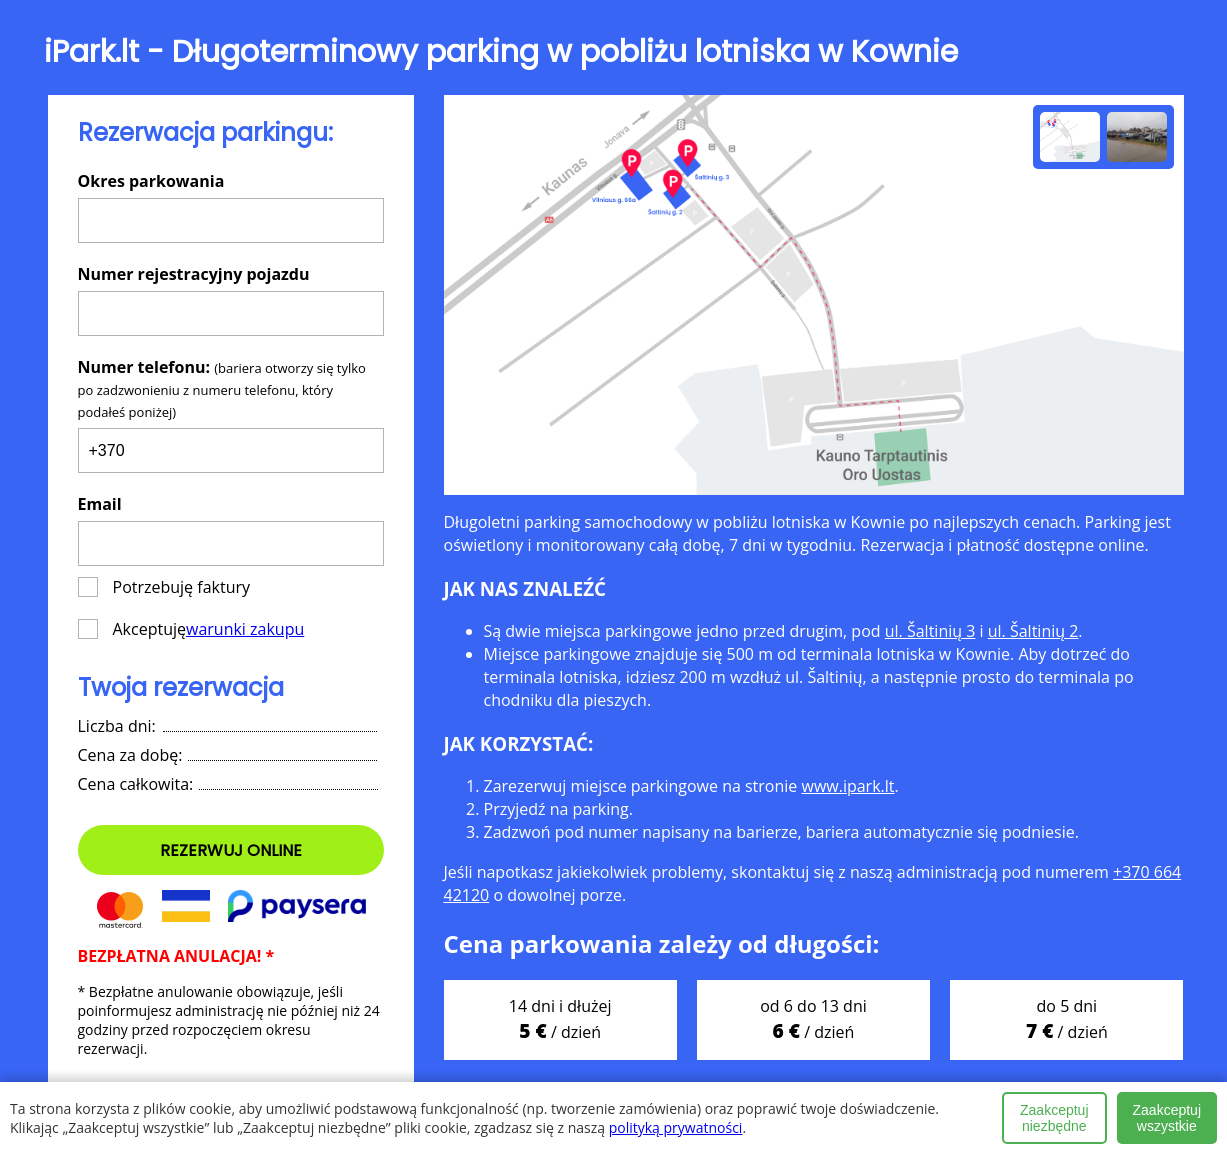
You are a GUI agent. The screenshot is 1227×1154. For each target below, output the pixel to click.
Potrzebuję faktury (164, 587)
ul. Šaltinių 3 (930, 631)
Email (100, 504)
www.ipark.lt (847, 786)
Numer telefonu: (222, 388)
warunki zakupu (245, 629)
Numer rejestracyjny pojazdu (194, 274)
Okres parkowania (151, 181)
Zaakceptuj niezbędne (1054, 1118)
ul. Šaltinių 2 (1033, 631)
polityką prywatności (676, 1127)
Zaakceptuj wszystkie (1167, 1118)
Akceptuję (191, 629)
